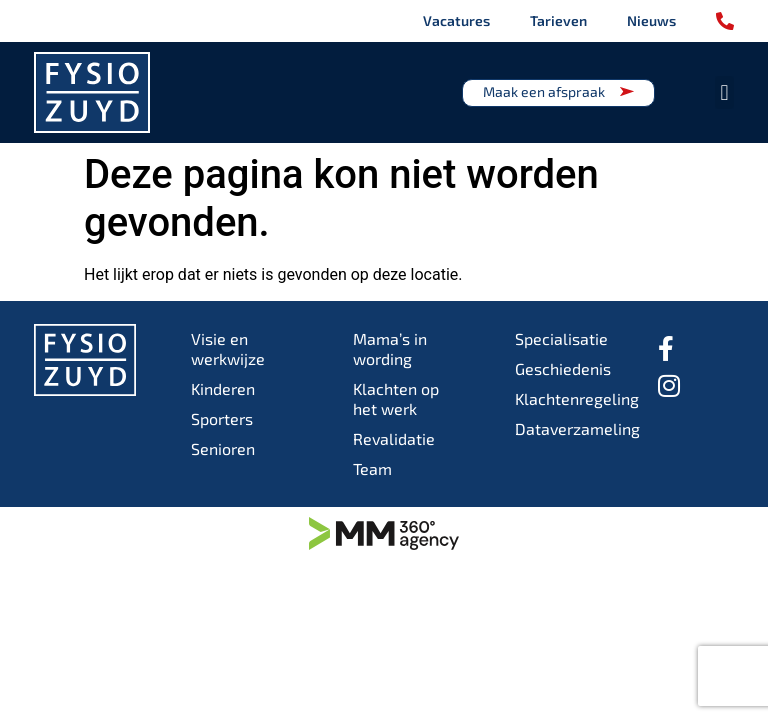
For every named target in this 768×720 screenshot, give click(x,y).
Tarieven (558, 20)
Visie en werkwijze (228, 348)
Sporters (222, 418)
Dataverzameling (568, 428)
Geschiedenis (563, 368)
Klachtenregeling (568, 398)
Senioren (223, 448)
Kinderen (223, 388)
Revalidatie (394, 438)
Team (372, 468)
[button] (724, 92)
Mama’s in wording (390, 348)
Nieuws (651, 20)
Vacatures (456, 20)
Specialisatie (561, 338)
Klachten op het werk (396, 398)
